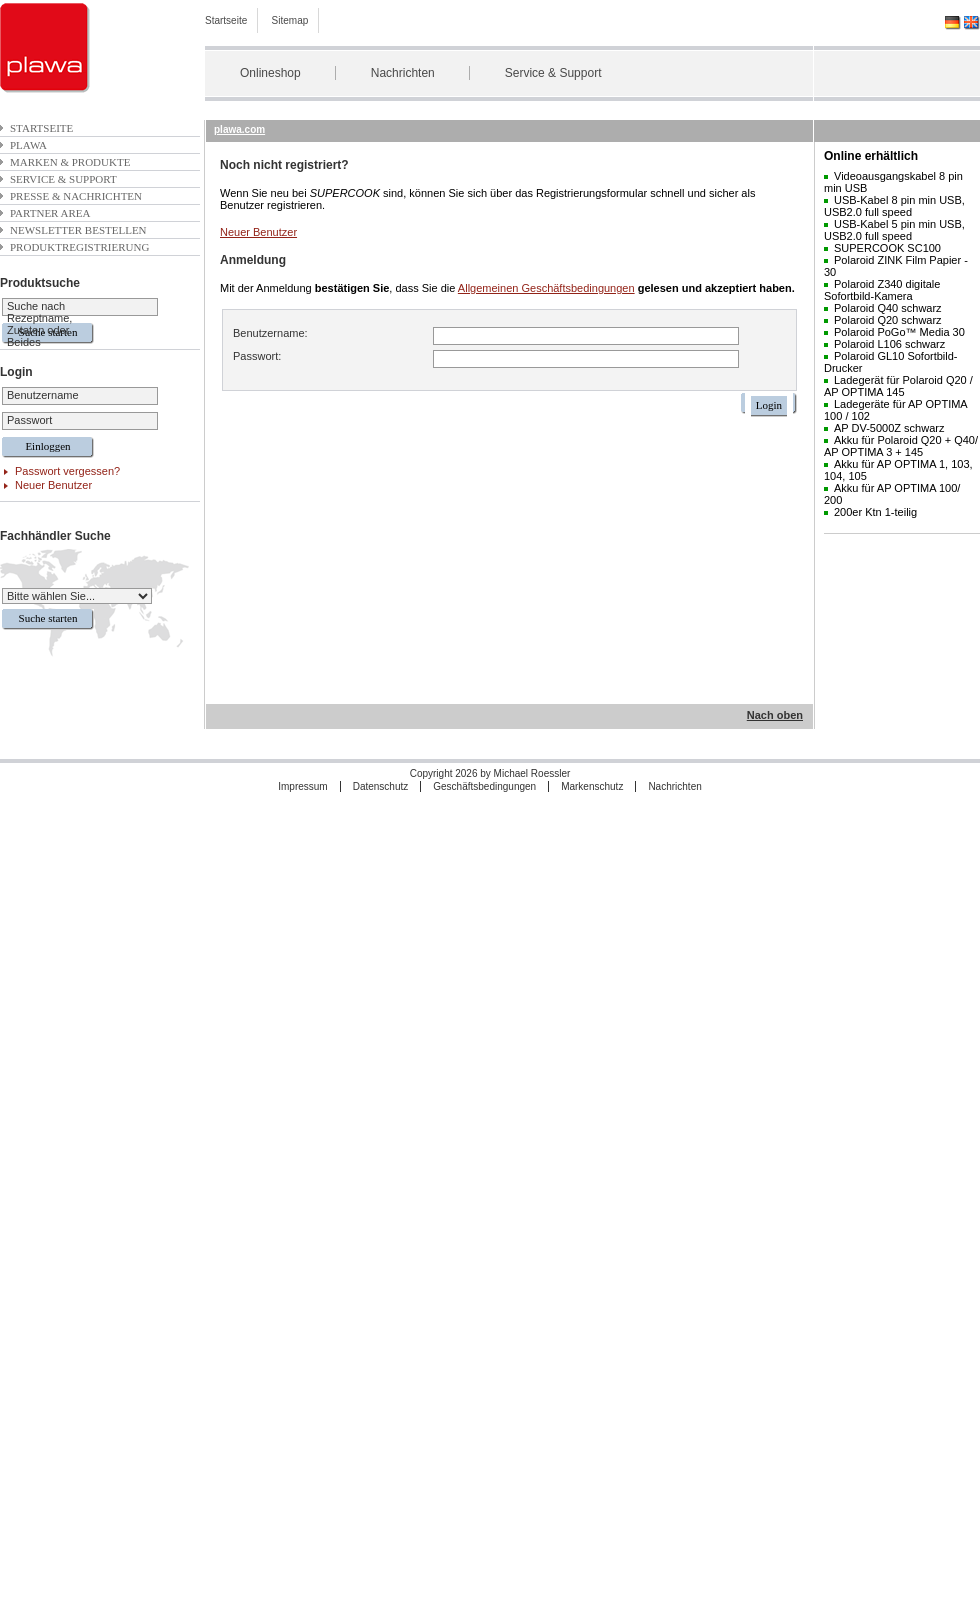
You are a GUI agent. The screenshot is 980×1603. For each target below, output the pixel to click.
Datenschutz (381, 786)
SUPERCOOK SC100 (887, 248)
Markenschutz (592, 786)
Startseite (226, 20)
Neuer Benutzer (53, 485)
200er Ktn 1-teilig (875, 512)
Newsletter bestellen (78, 230)
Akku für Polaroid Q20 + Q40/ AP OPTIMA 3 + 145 (901, 446)
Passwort (29, 420)
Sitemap (290, 20)
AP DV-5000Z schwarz (889, 428)
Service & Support (553, 73)
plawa (28, 145)
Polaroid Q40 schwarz (888, 308)
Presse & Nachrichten (76, 196)
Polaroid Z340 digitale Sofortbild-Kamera (882, 290)
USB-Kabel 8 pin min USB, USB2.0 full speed (894, 206)
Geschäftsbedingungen (484, 786)
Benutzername (43, 395)
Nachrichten (403, 73)
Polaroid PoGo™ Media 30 (899, 332)
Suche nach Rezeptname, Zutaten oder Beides (39, 324)
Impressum (302, 786)
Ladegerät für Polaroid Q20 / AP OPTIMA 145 (898, 386)
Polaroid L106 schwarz (889, 344)
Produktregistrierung (79, 247)
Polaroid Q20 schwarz (888, 320)
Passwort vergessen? (67, 471)
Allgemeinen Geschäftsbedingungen (546, 288)
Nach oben (775, 715)
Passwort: (257, 356)
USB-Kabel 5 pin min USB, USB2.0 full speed (894, 230)
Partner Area (50, 213)
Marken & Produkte (70, 162)
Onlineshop (270, 73)
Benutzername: (270, 333)
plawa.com (239, 129)
